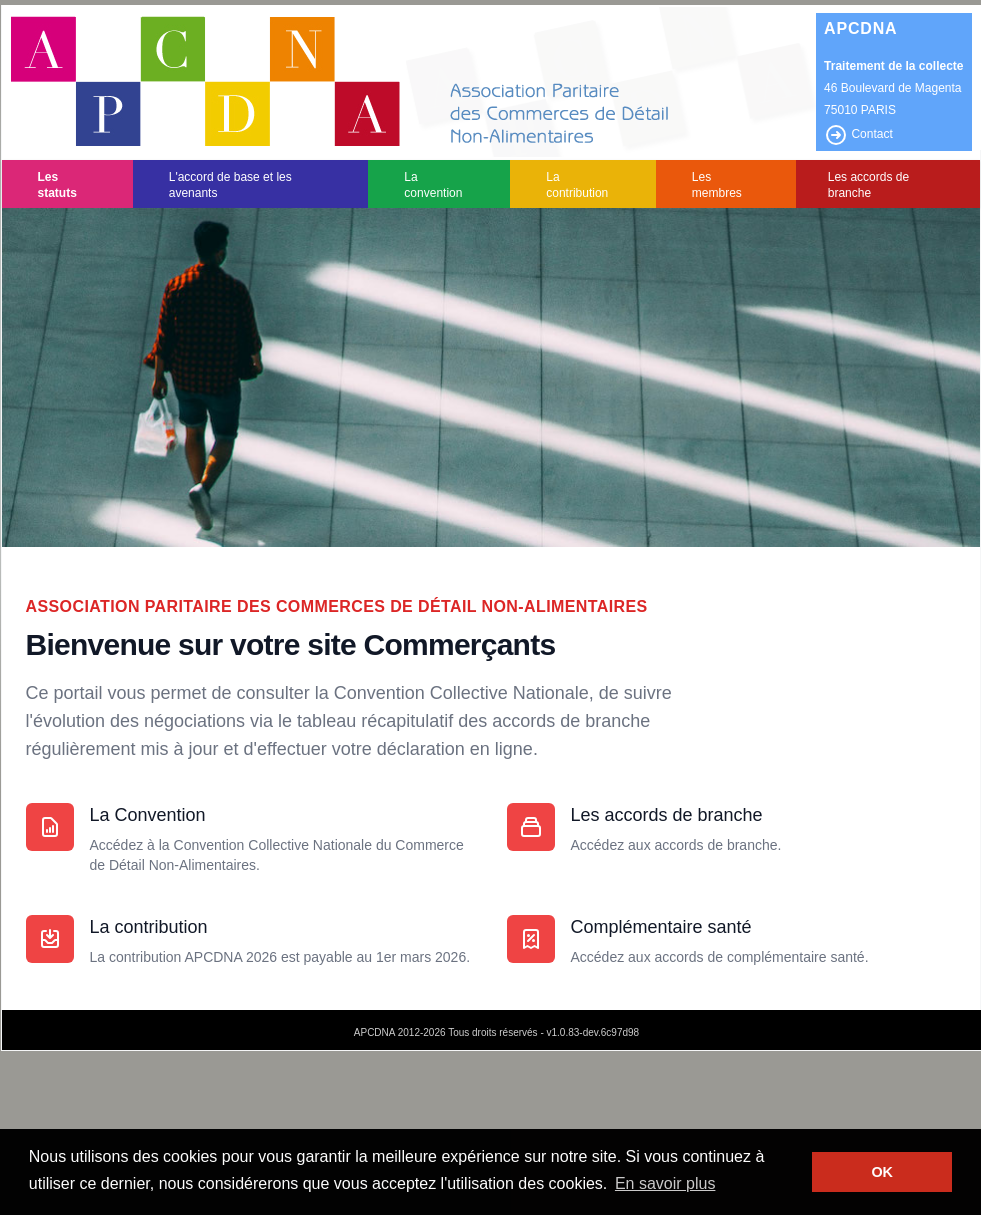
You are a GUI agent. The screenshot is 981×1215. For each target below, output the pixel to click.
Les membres (717, 185)
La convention (433, 185)
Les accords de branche (868, 185)
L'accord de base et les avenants (230, 185)
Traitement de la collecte (893, 66)
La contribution (577, 185)
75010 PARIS (860, 110)
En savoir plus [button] (665, 1183)
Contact (858, 134)
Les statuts (57, 185)
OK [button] (882, 1172)
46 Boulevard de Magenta (892, 88)
